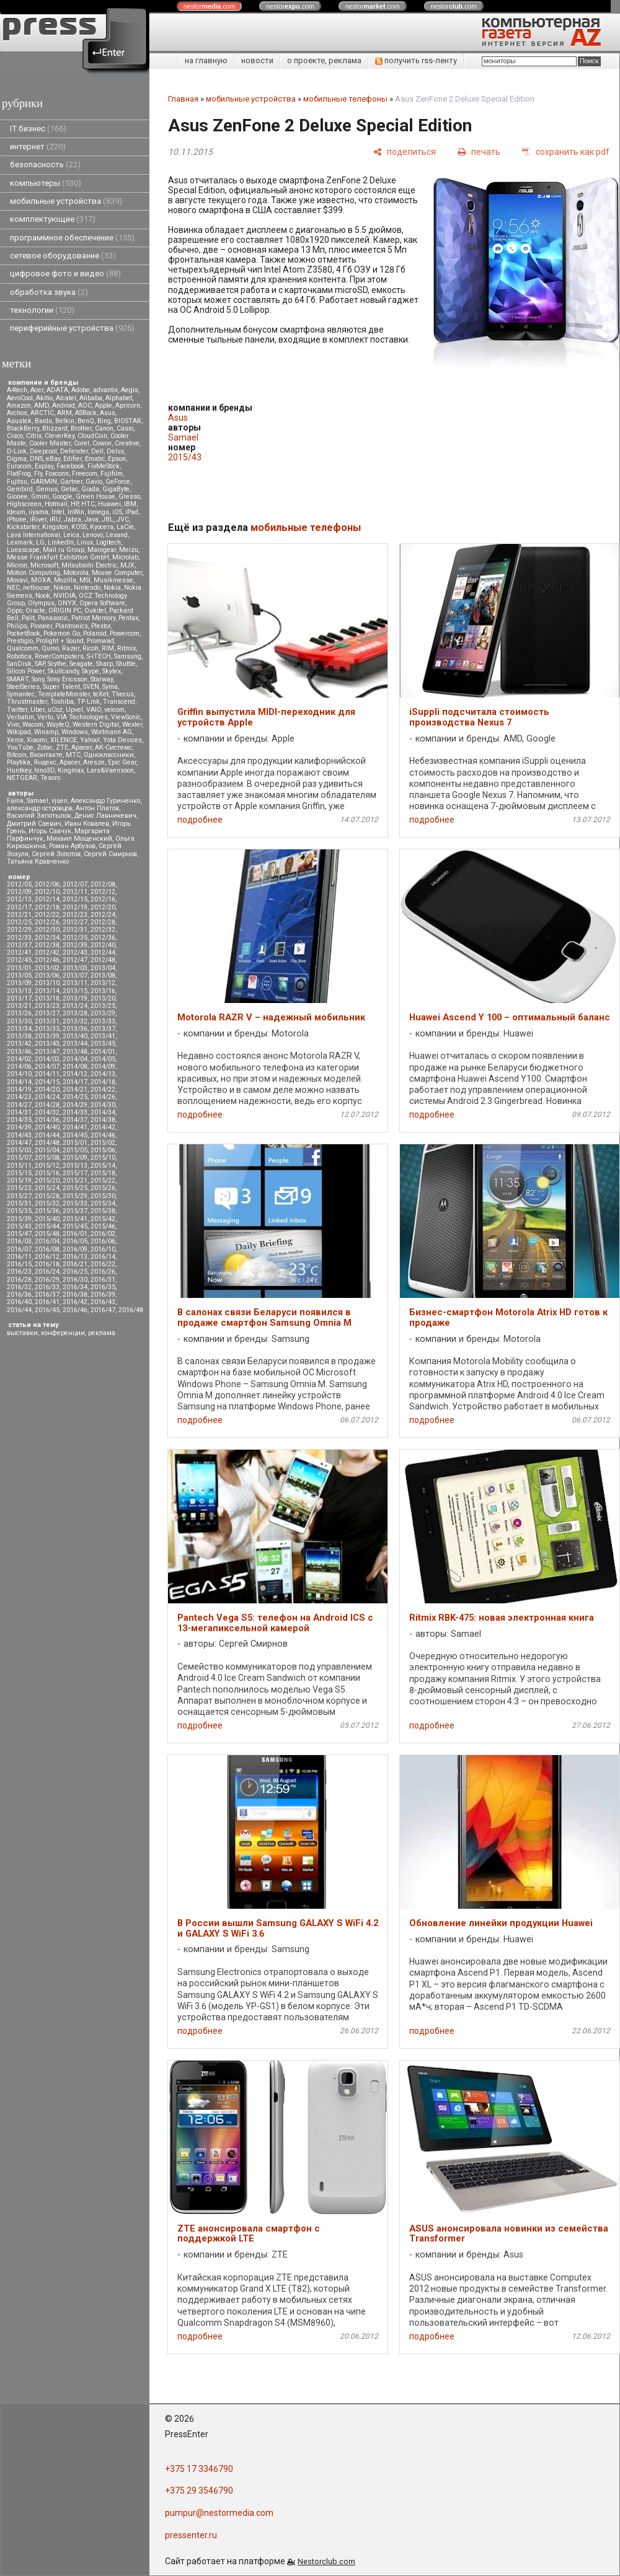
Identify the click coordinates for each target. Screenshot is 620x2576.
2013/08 (103, 975)
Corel (81, 443)
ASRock (86, 413)
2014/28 (47, 1105)
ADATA (57, 390)
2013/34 (19, 1029)
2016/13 (75, 1257)
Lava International (33, 535)
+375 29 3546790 (199, 2490)
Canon (104, 428)
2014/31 (19, 1112)
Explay (44, 466)
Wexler (132, 725)
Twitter (17, 710)
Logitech (108, 542)
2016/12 (47, 1257)
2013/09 (19, 983)
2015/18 (103, 1173)
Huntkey (19, 770)
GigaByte (116, 489)
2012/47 (75, 960)
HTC (88, 504)
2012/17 (19, 907)
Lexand (117, 535)
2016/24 (47, 1272)
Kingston (55, 527)
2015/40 (47, 1219)
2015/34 (103, 1203)
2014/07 (47, 1066)
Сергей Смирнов (110, 854)
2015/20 (47, 1180)
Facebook (70, 466)
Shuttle (126, 664)
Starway (102, 679)
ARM (64, 413)
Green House (95, 497)
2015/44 (47, 1226)
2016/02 (103, 1234)
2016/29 (47, 1280)
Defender (74, 451)
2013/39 (47, 1036)
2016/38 (75, 1294)
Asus (107, 413)
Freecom (84, 474)
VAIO (93, 710)
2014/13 (103, 1074)
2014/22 (103, 1089)
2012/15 (75, 899)
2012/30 (47, 930)
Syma (110, 687)
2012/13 (19, 899)
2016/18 (47, 1264)
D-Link (17, 451)
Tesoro (50, 778)
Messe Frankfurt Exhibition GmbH (58, 557)
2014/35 (19, 1120)
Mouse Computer (117, 573)
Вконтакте (46, 755)
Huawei (109, 504)
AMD (41, 405)
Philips (17, 626)
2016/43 (103, 1302)
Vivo (13, 725)
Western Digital (96, 725)
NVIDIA (64, 596)
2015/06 (103, 1150)
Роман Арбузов (72, 846)
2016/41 (47, 1302)
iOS (117, 512)
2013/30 (19, 1021)
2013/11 (75, 983)
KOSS (79, 527)
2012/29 (19, 930)
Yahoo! (90, 740)
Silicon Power (26, 671)
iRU (55, 519)
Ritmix (126, 648)
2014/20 (47, 1089)
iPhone (17, 519)
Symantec (21, 694)
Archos (17, 413)
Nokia (112, 588)
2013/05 (19, 975)
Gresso (129, 497)
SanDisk (19, 664)
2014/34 (103, 1112)
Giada (90, 489)
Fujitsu (17, 482)
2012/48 (103, 960)
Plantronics (71, 626)
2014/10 (19, 1074)
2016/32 (19, 1287)
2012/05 (19, 884)
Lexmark (20, 542)
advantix (105, 390)
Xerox (15, 740)
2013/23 (47, 1006)
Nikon (62, 588)
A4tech (17, 390)
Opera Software (102, 603)
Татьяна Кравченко (38, 861)
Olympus (41, 603)
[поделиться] (404, 151)
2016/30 (75, 1280)
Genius (47, 489)
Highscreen (24, 504)
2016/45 (47, 1310)
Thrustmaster (27, 702)
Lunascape (23, 550)
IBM (130, 504)
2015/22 (103, 1180)
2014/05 (103, 1059)
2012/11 (75, 892)
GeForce (117, 482)
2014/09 (103, 1066)
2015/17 (75, 1173)
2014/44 (47, 1135)
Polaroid (95, 633)
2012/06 (47, 884)
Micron (17, 565)
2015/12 (47, 1166)
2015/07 (19, 1158)
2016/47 (103, 1310)
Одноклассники (109, 755)
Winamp (46, 732)
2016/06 (103, 1241)
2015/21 (75, 1180)
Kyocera (101, 527)
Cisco (15, 436)
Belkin (64, 421)
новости (257, 60)
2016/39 (103, 1294)
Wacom (32, 725)
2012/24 (103, 915)
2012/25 (19, 922)
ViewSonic (126, 717)
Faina (15, 801)
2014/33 (75, 1112)
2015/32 (47, 1203)
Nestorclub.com (326, 2561)
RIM (108, 648)
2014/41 (75, 1127)
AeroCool (20, 398)
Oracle (35, 611)
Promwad (100, 641)
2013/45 (103, 1044)
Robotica (19, 656)
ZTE (62, 747)
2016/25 (75, 1272)
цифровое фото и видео (65, 273)
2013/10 (47, 983)
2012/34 (47, 938)
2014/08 (75, 1066)
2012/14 (47, 899)
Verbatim (20, 717)
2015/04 (47, 1150)
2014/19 (19, 1089)
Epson (117, 459)
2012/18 (47, 907)
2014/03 (47, 1059)
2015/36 (47, 1211)
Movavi (17, 580)
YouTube (20, 747)
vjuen (59, 801)
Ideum (16, 512)
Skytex (111, 671)
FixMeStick (103, 466)
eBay (53, 459)
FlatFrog (19, 474)
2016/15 (19, 1264)
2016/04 (47, 1241)
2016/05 (75, 1241)
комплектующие (52, 219)
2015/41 (75, 1219)
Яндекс (44, 762)
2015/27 (19, 1196)
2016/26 (103, 1272)
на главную (206, 60)
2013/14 (47, 991)
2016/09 (75, 1249)
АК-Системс (113, 747)
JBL (107, 519)
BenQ (86, 421)
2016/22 (103, 1264)
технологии (42, 310)
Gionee (17, 497)
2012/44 (103, 952)
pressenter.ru (191, 2535)
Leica (71, 535)
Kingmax (71, 770)
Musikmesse (113, 580)
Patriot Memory (93, 618)
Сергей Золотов (56, 854)
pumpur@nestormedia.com (219, 2513)
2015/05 (75, 1150)
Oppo (14, 611)
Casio (125, 428)
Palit (28, 618)
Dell (97, 451)
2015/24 (47, 1188)
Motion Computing (33, 573)
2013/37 (103, 1029)
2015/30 (103, 1196)
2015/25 (75, 1188)
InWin (76, 512)
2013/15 (75, 991)
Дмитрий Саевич (34, 824)
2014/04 (75, 1059)
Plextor (100, 626)
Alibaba (90, 398)
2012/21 (19, 915)
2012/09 (19, 892)
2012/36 (103, 938)
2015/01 (75, 1143)
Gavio (94, 482)
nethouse (36, 588)
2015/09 (75, 1158)
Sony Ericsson (67, 679)
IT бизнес (38, 128)
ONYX (67, 603)
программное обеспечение (72, 237)
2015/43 (19, 1226)
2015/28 (47, 1196)
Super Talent (61, 687)
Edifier (72, 459)
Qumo (50, 648)
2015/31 (19, 1203)
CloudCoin (92, 436)
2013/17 (19, 998)
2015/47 (19, 1234)
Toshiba (62, 702)
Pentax (128, 618)
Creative (127, 443)
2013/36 (75, 1029)
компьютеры (45, 183)
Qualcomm (22, 648)
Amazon (19, 405)
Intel (57, 512)
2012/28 (103, 922)
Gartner (71, 482)
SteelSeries (23, 687)
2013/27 (47, 1013)
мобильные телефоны (345, 98)
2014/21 (75, 1089)
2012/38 (47, 945)
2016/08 (47, 1249)
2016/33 (47, 1287)
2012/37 (19, 945)
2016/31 (103, 1280)
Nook (42, 596)
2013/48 (75, 1052)
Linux (85, 542)
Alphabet (118, 398)
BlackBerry (23, 428)
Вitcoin (17, 755)
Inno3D (44, 770)
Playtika (18, 762)
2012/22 (47, 915)
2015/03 (19, 1150)
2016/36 (19, 1294)
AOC (85, 405)
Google (62, 497)
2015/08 (47, 1158)
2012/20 (103, 907)
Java (91, 519)
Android (63, 405)
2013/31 (47, 1021)
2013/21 (19, 1006)
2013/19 (75, 998)
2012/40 (103, 945)
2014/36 (47, 1120)
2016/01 (75, 1234)
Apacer (70, 762)
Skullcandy (63, 671)
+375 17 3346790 (199, 2469)
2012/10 (47, 892)
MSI (85, 580)
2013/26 (19, 1013)
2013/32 (75, 1021)
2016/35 (103, 1287)
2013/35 (47, 1029)
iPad (131, 512)
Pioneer (41, 626)
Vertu (45, 717)
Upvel (74, 710)
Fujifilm (111, 474)
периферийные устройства (72, 328)
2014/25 (75, 1097)
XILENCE (63, 740)
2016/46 (75, 1310)
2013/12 (103, 983)
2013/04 (103, 968)
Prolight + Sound (60, 641)
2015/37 (75, 1211)
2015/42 (103, 1219)
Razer (70, 648)
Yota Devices (122, 740)
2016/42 (75, 1302)
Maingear (101, 550)
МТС (73, 755)
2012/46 (47, 960)
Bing (104, 421)
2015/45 (75, 1226)
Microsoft (44, 565)
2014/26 (103, 1097)
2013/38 (19, 1036)
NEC (13, 588)
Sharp (104, 664)
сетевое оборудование (63, 255)
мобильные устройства (66, 201)
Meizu (128, 550)
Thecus (123, 694)
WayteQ (57, 725)
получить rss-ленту (416, 60)
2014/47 (19, 1143)
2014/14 (19, 1082)
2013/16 (103, 991)
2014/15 (47, 1082)
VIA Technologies (82, 717)
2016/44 (19, 1310)
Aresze (94, 762)
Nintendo (87, 588)
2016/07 (19, 1249)
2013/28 (75, 1013)
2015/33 (75, 1203)
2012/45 (19, 960)
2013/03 (75, 968)
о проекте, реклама (324, 60)
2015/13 (75, 1166)
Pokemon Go (61, 633)
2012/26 (47, 922)
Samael (37, 801)
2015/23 (19, 1188)
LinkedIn (61, 542)
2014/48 (47, 1143)
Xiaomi (37, 740)
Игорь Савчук (50, 831)
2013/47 (47, 1052)
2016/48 (130, 1310)
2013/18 (47, 998)
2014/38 (103, 1120)
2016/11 (19, 1257)
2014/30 (103, 1105)
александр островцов (40, 808)
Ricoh (90, 648)
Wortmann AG (111, 732)
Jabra (72, 519)
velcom (114, 710)
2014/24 (47, 1097)
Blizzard (55, 428)
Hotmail (56, 504)
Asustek (19, 421)
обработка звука (49, 292)
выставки (22, 1333)
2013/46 (19, 1052)
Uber (37, 710)
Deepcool (43, 451)
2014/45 (75, 1135)
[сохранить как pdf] (565, 151)
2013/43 (47, 1044)
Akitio (44, 398)
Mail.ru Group (63, 550)
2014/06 (19, 1066)
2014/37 (75, 1120)
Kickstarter (23, 527)
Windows (74, 732)
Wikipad (19, 732)
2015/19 (19, 1180)
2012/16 (103, 899)
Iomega (98, 512)
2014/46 (103, 1135)
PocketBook (23, 633)
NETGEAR (22, 778)
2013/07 (75, 975)
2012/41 (19, 952)
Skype (90, 671)
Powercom (125, 633)
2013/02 (47, 968)
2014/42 (103, 1127)
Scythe (57, 664)
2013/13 (19, 991)
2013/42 (19, 1044)
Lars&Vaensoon (110, 770)
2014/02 (19, 1059)
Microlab (125, 557)
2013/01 (19, 968)
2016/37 (47, 1294)
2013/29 (103, 1013)
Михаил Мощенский (79, 839)
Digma (17, 459)
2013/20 (103, 998)
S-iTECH (99, 656)
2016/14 (103, 1257)
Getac (69, 489)
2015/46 (103, 1226)
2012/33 (19, 938)
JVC (123, 519)
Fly (38, 474)
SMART (18, 679)
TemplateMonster (64, 694)
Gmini (40, 497)
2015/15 (19, 1173)
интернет (38, 146)
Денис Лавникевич (105, 816)
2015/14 (103, 1166)
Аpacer (81, 747)
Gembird (20, 489)
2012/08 (103, 884)
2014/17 (75, 1082)
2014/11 (47, 1074)
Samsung (127, 656)
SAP (40, 664)
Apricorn (127, 405)
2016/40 (19, 1302)
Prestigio (20, 641)
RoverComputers (59, 656)
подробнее (200, 820)
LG (40, 542)
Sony (38, 679)
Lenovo (92, 535)
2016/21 (75, 1264)
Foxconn (57, 474)
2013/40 (75, 1036)
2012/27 (75, 922)
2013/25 (103, 1006)
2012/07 (75, 884)
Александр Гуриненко (105, 801)
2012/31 (75, 930)
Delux (115, 451)
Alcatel (66, 398)
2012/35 (75, 938)
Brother (81, 428)
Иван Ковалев (86, 824)
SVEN (91, 687)
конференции (63, 1333)
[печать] (479, 151)
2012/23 (75, 915)
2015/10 (103, 1158)
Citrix (34, 436)
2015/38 (103, 1211)
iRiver (38, 519)
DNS (36, 459)
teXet (100, 694)
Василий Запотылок (39, 816)
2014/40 (47, 1127)
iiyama (38, 512)
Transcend (119, 702)
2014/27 (19, 1105)
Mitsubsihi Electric (89, 565)
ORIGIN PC (64, 611)
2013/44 (75, 1044)
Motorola (76, 573)
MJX (127, 565)
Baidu (43, 421)
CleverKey (59, 436)
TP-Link (88, 702)
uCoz (55, 710)
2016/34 (75, 1287)
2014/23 (19, 1097)
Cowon (102, 443)
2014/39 (19, 1127)
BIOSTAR (127, 421)
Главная (183, 98)
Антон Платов (97, 808)
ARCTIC (42, 413)
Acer (36, 390)
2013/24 (75, 1006)
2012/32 (103, 930)
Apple (103, 405)
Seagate (81, 664)
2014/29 (75, 1105)
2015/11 (19, 1166)
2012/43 (75, 952)
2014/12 (75, 1074)
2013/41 (103, 1036)
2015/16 (47, 1173)
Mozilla (65, 580)
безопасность (45, 164)
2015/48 (47, 1234)
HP (74, 504)
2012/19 (75, 907)
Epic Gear (122, 762)
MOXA (41, 580)
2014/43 (19, 1135)
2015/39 (19, 1219)
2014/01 (103, 1052)
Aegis (129, 390)
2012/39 (75, 945)
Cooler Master (50, 443)
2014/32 (47, 1112)
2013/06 (47, 975)
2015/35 (19, 1211)
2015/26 (103, 1188)
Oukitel (95, 611)
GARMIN (43, 482)
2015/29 (75, 1196)
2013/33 (103, 1021)
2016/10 (103, 1249)
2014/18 (103, 1082)
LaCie (125, 527)
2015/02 (103, 1143)
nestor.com (210, 6)
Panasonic (53, 618)
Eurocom (19, 466)
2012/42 (47, 952)
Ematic (95, 459)
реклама (101, 1333)
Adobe (80, 390)
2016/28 (19, 1280)
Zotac (45, 747)
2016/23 (19, 1272)
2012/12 (103, 892)
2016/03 (19, 1241)
